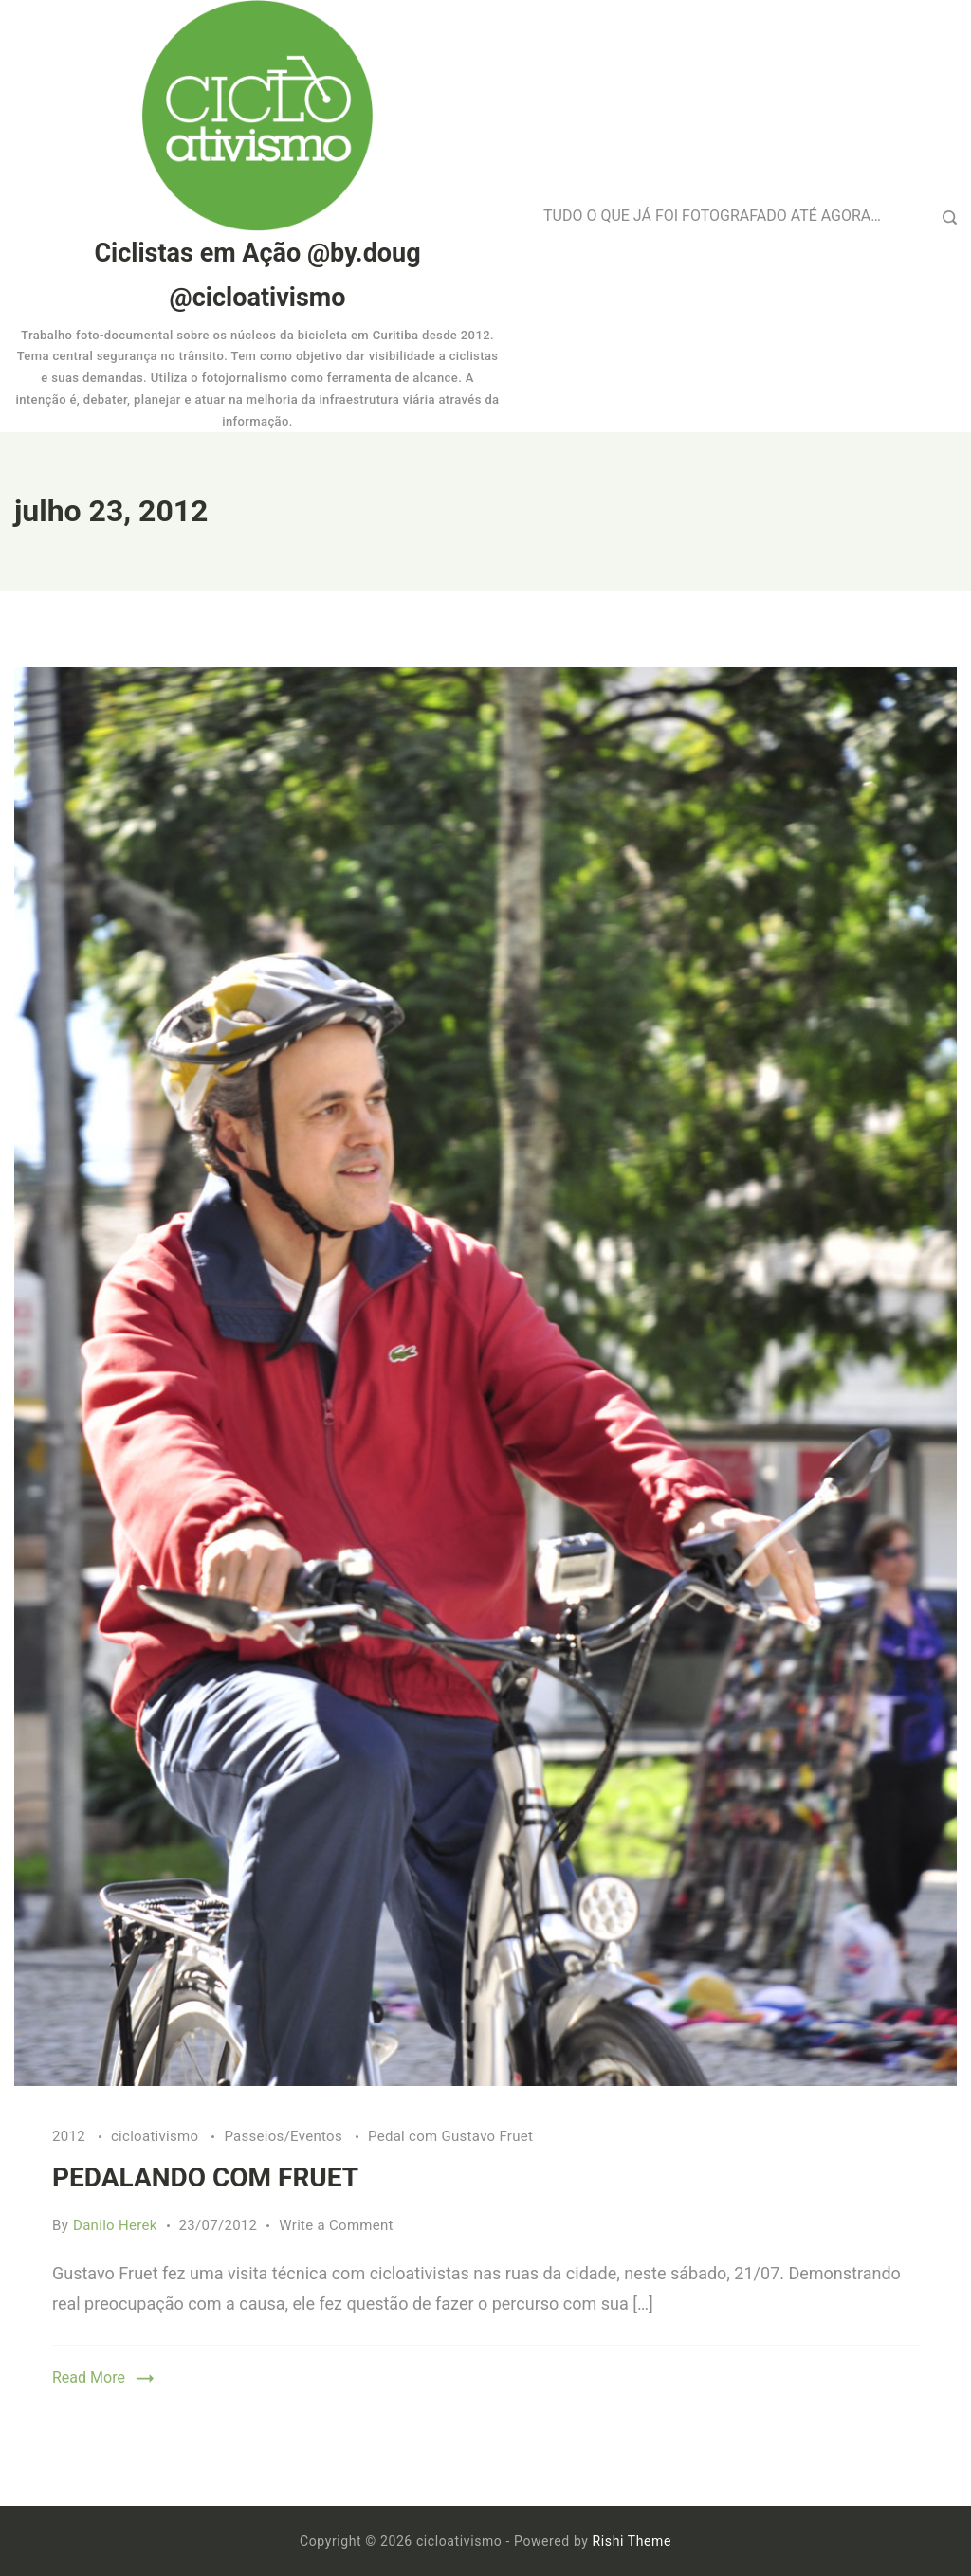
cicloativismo (156, 2136)
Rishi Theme (632, 2541)
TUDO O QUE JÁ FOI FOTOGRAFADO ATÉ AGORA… (712, 216)
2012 (70, 2136)
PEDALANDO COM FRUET (205, 2177)
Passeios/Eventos (285, 2136)
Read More (88, 2377)
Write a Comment (336, 2225)
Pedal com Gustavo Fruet (450, 2136)
